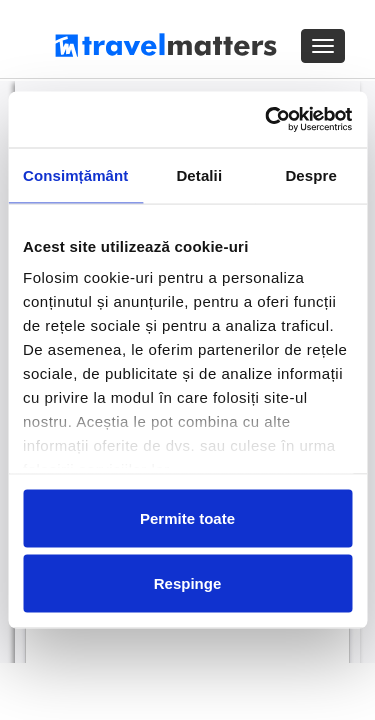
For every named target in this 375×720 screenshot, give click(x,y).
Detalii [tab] (199, 174)
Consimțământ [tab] (75, 174)
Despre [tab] (310, 174)
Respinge (188, 583)
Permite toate (187, 517)
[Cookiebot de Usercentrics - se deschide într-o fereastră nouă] (267, 120)
